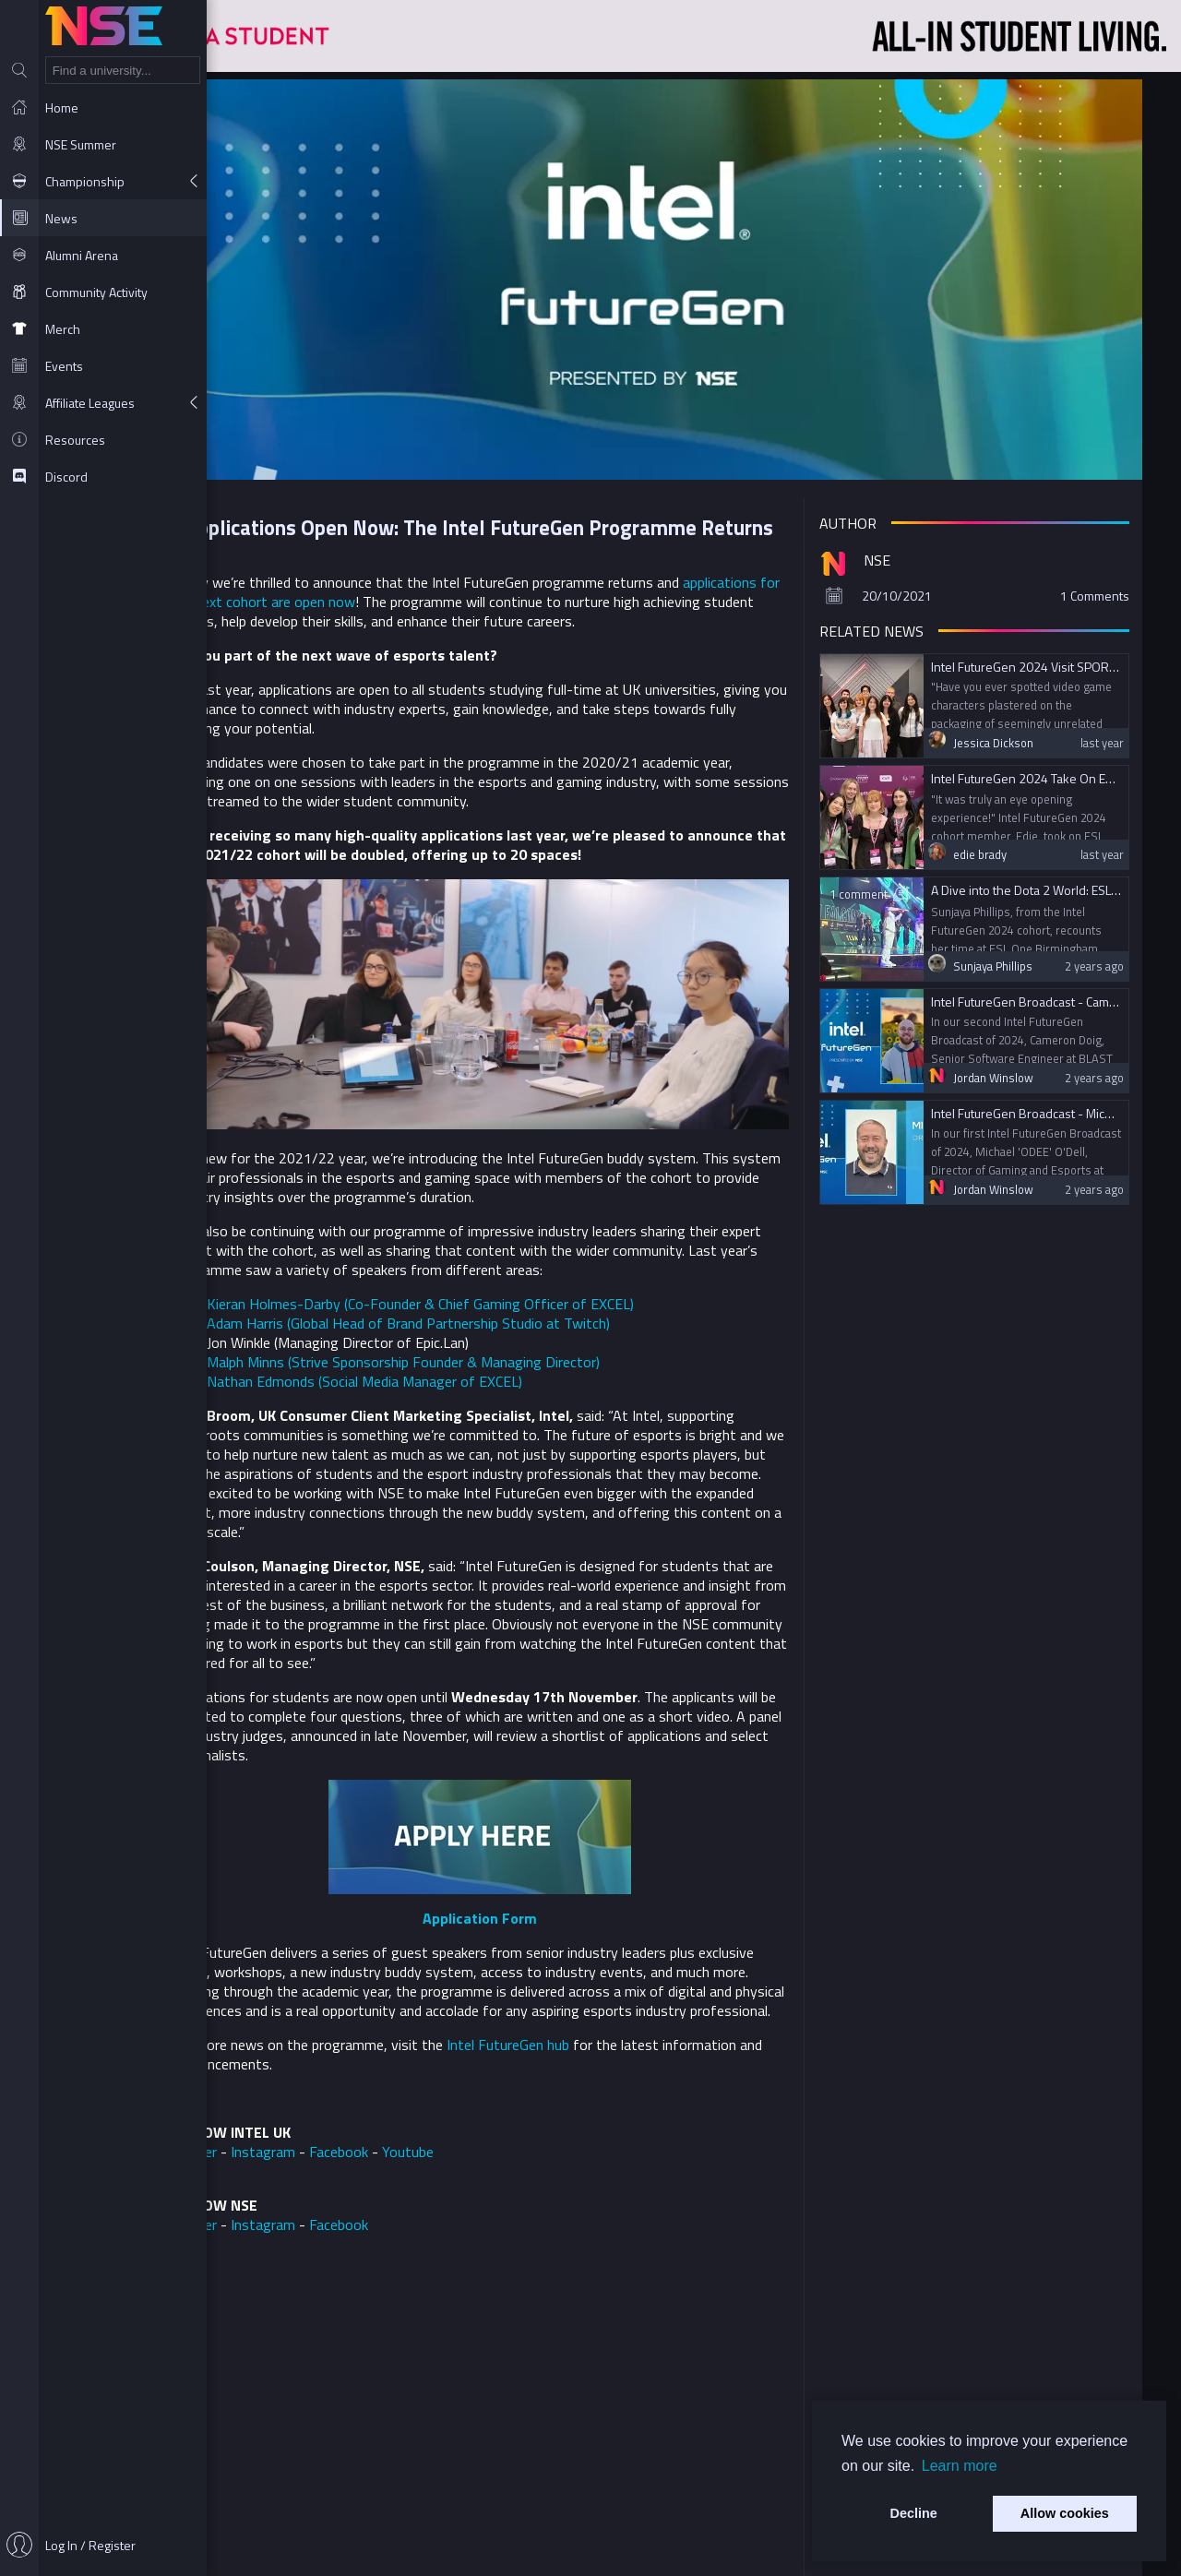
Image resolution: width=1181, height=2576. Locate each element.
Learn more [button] (959, 2466)
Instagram (366, 2146)
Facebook (441, 2146)
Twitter (296, 2146)
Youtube (511, 2146)
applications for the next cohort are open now (416, 585)
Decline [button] (913, 2513)
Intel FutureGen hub (611, 2039)
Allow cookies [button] (1064, 2513)
